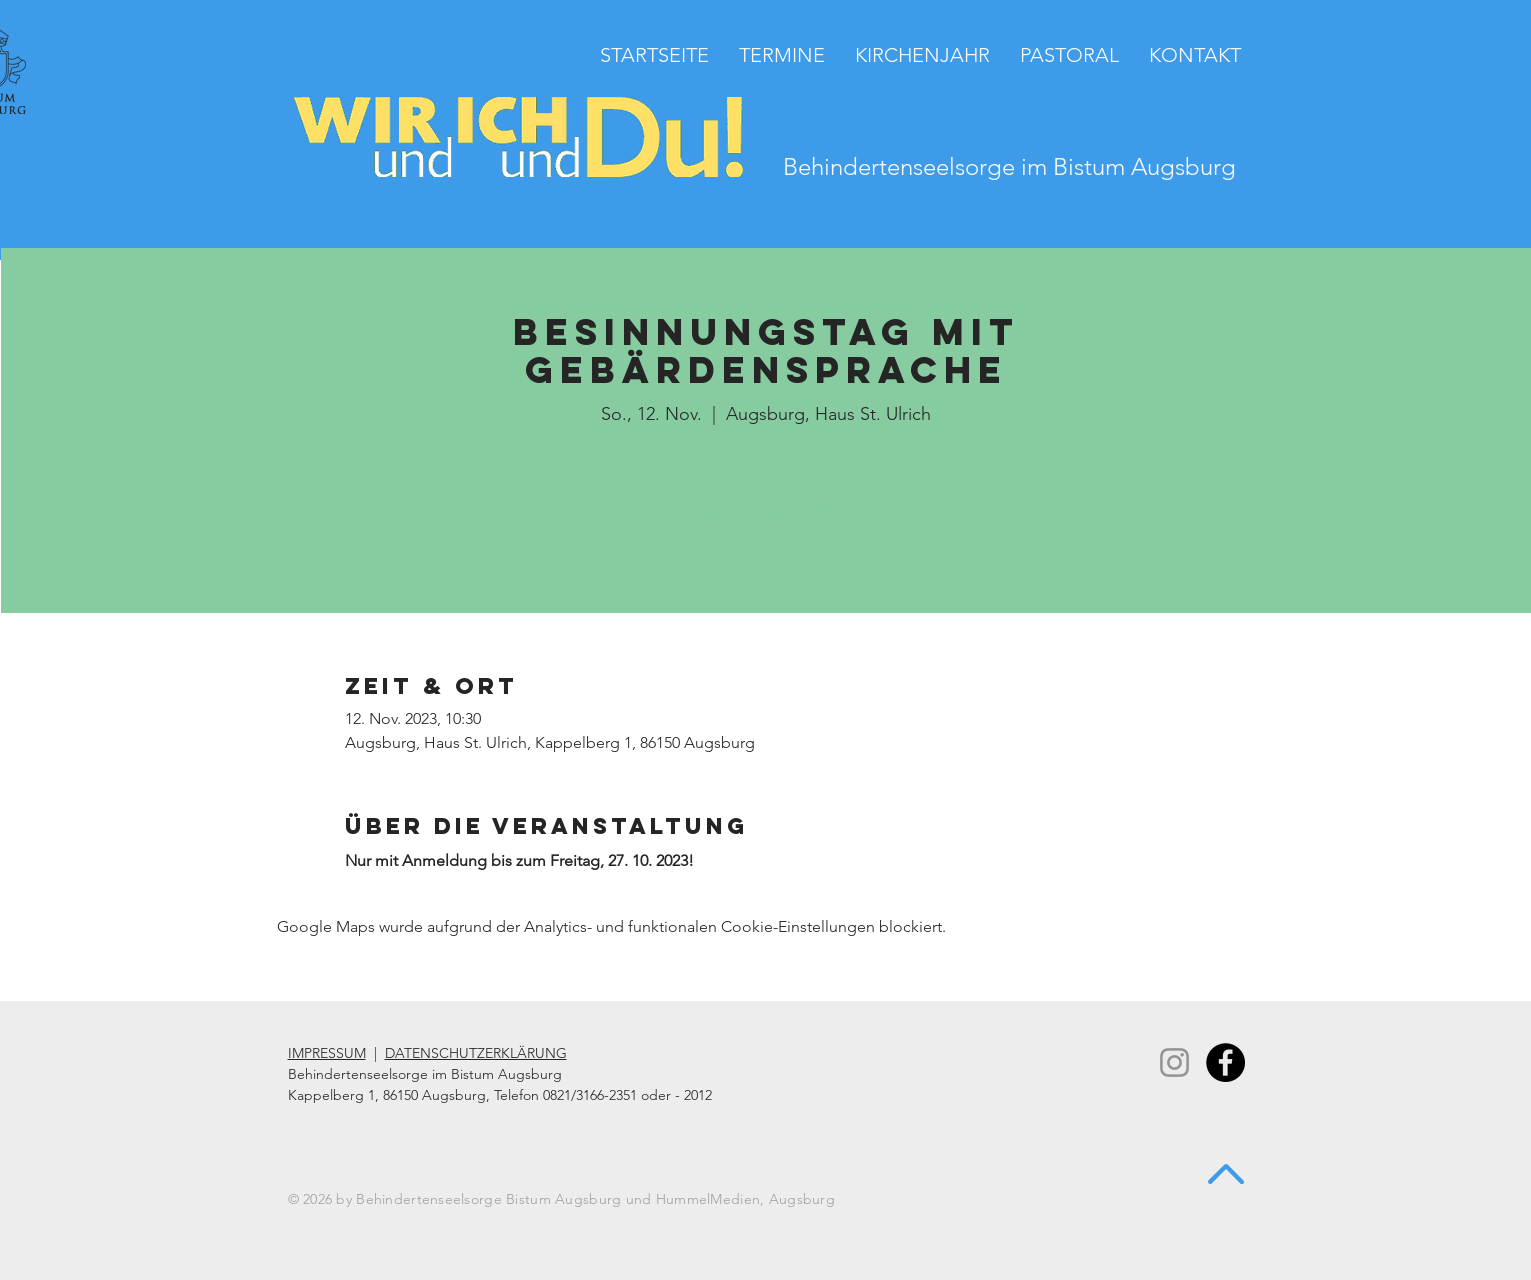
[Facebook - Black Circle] (1225, 1062)
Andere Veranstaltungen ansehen (766, 524)
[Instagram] (1174, 1062)
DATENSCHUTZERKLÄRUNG (476, 1053)
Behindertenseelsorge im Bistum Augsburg (1009, 166)
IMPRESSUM (327, 1053)
